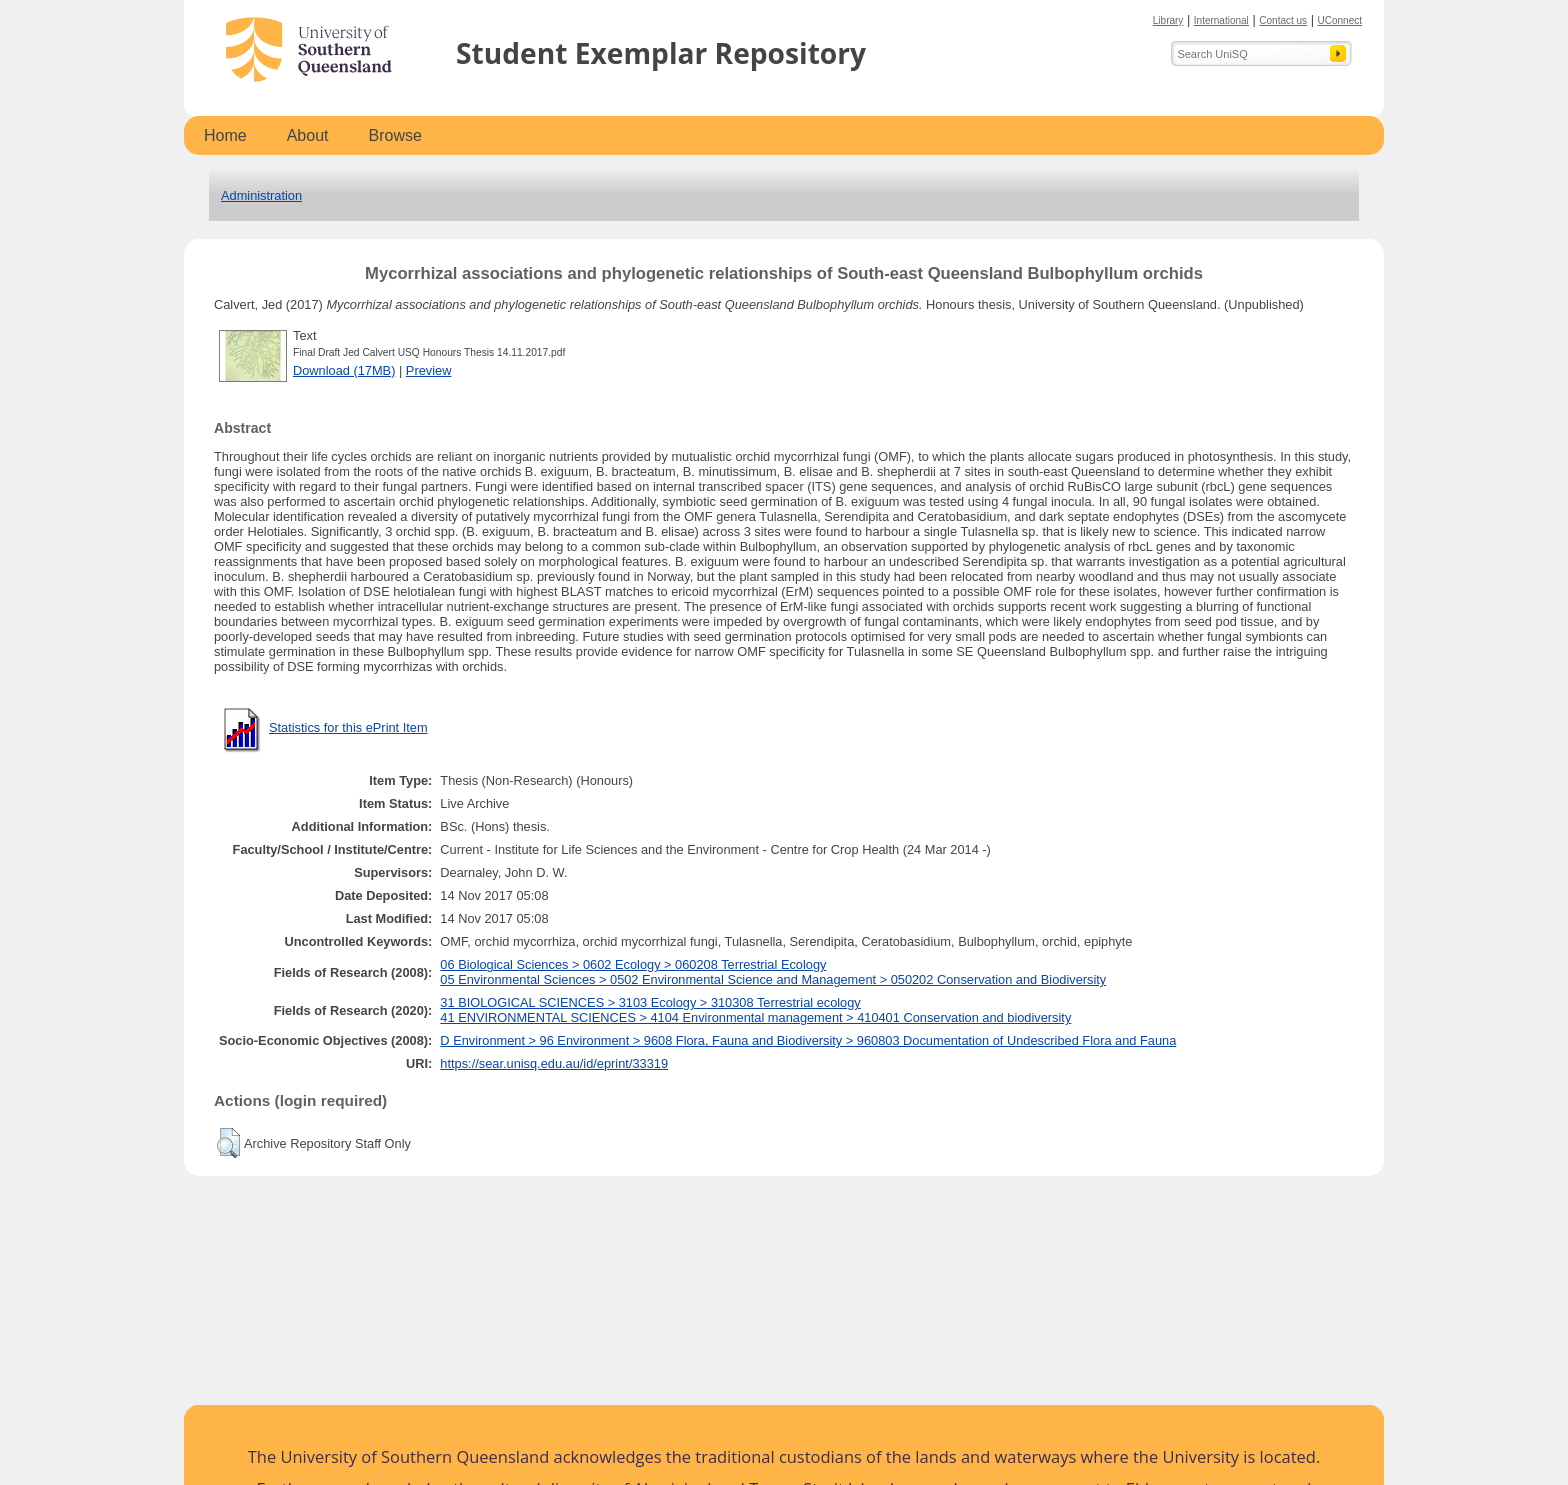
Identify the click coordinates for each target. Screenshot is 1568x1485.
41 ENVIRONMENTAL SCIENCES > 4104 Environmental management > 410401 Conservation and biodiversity (755, 1017)
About (308, 135)
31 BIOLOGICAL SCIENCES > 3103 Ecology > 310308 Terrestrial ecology (650, 1002)
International (1221, 20)
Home (225, 135)
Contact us (1283, 20)
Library (1168, 20)
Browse (395, 135)
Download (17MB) (344, 370)
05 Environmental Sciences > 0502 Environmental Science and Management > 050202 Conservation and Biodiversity (773, 979)
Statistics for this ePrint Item (348, 727)
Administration (261, 195)
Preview (429, 370)
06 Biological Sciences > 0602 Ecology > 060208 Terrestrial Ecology (633, 964)
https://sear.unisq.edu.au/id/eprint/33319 (554, 1063)
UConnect (1340, 20)
